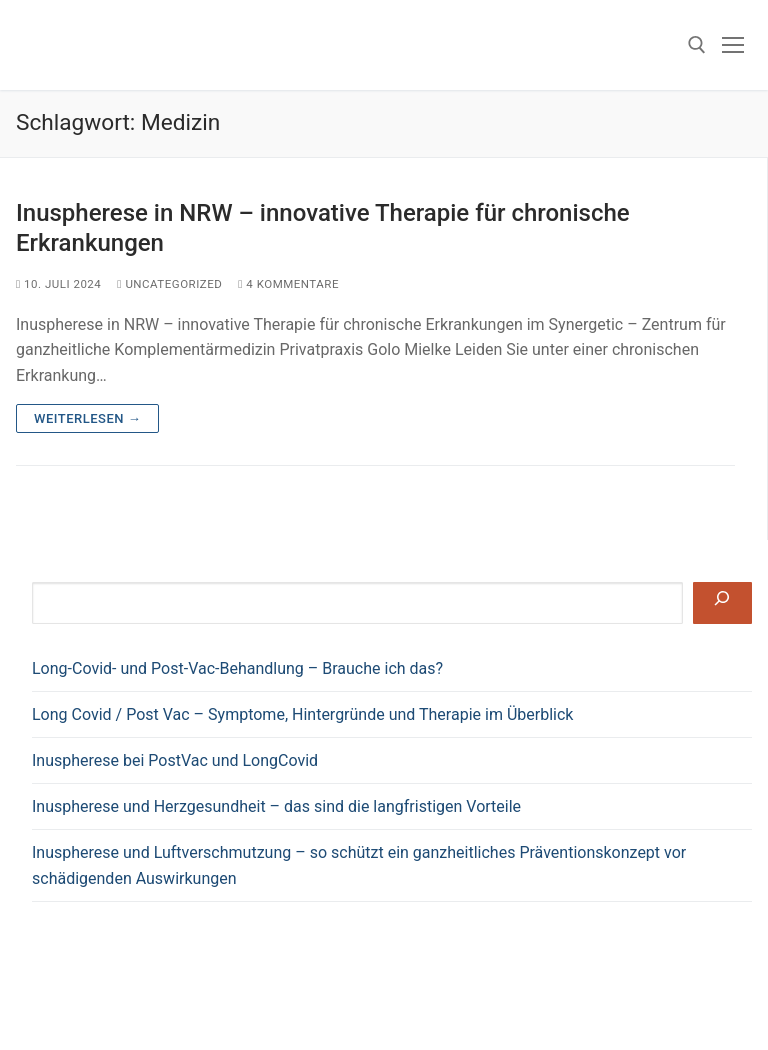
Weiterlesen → (87, 418)
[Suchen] (722, 603)
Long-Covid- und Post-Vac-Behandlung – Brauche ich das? (237, 668)
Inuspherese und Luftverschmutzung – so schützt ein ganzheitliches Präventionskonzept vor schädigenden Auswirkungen (359, 865)
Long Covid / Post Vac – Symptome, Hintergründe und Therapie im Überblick (304, 714)
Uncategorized (169, 284)
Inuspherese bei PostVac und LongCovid (175, 760)
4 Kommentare (288, 284)
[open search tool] (697, 45)
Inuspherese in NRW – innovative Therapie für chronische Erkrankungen (323, 227)
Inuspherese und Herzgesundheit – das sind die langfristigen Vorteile (276, 806)
